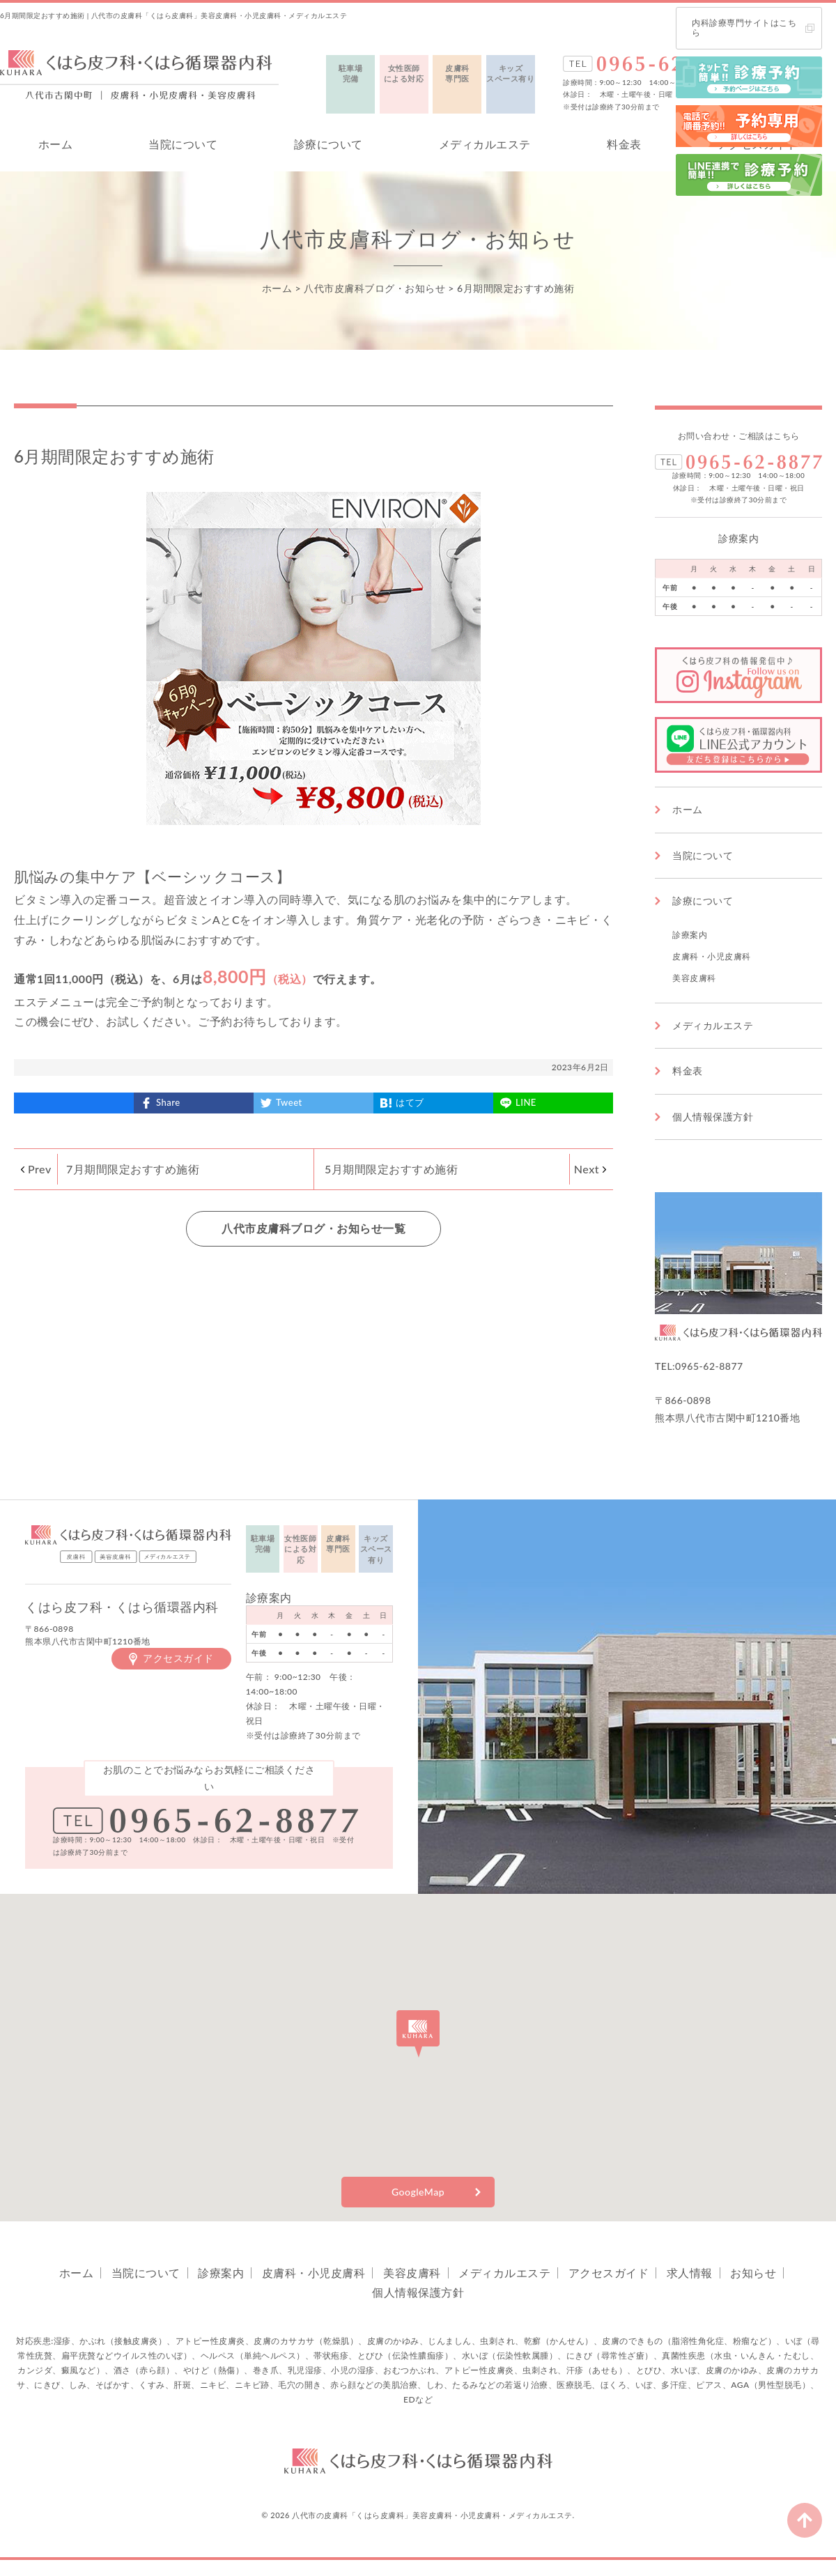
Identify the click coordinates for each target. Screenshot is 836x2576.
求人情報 (690, 2272)
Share (168, 1102)
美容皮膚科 (694, 978)
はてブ (410, 1102)
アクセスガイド (178, 1658)
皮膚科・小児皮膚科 (711, 956)
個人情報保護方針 (712, 1117)
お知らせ (753, 2272)
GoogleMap (418, 2192)
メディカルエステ (485, 144)
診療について (328, 144)
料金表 (624, 144)
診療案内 (689, 935)
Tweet (289, 1102)
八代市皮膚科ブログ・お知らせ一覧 (313, 1228)
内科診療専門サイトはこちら (744, 27)
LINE (526, 1102)
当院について (182, 144)
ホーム (55, 144)
